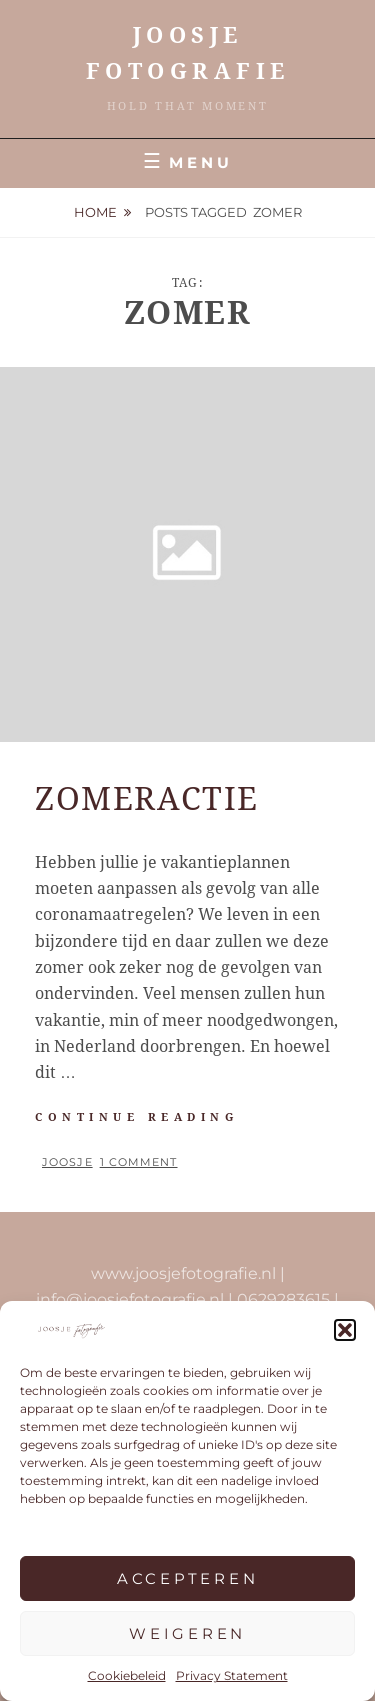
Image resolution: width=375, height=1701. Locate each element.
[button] (345, 1330)
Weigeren (187, 1633)
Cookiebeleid (127, 1675)
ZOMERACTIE (147, 799)
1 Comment (139, 1162)
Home (95, 212)
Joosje (67, 1162)
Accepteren (188, 1578)
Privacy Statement (232, 1675)
